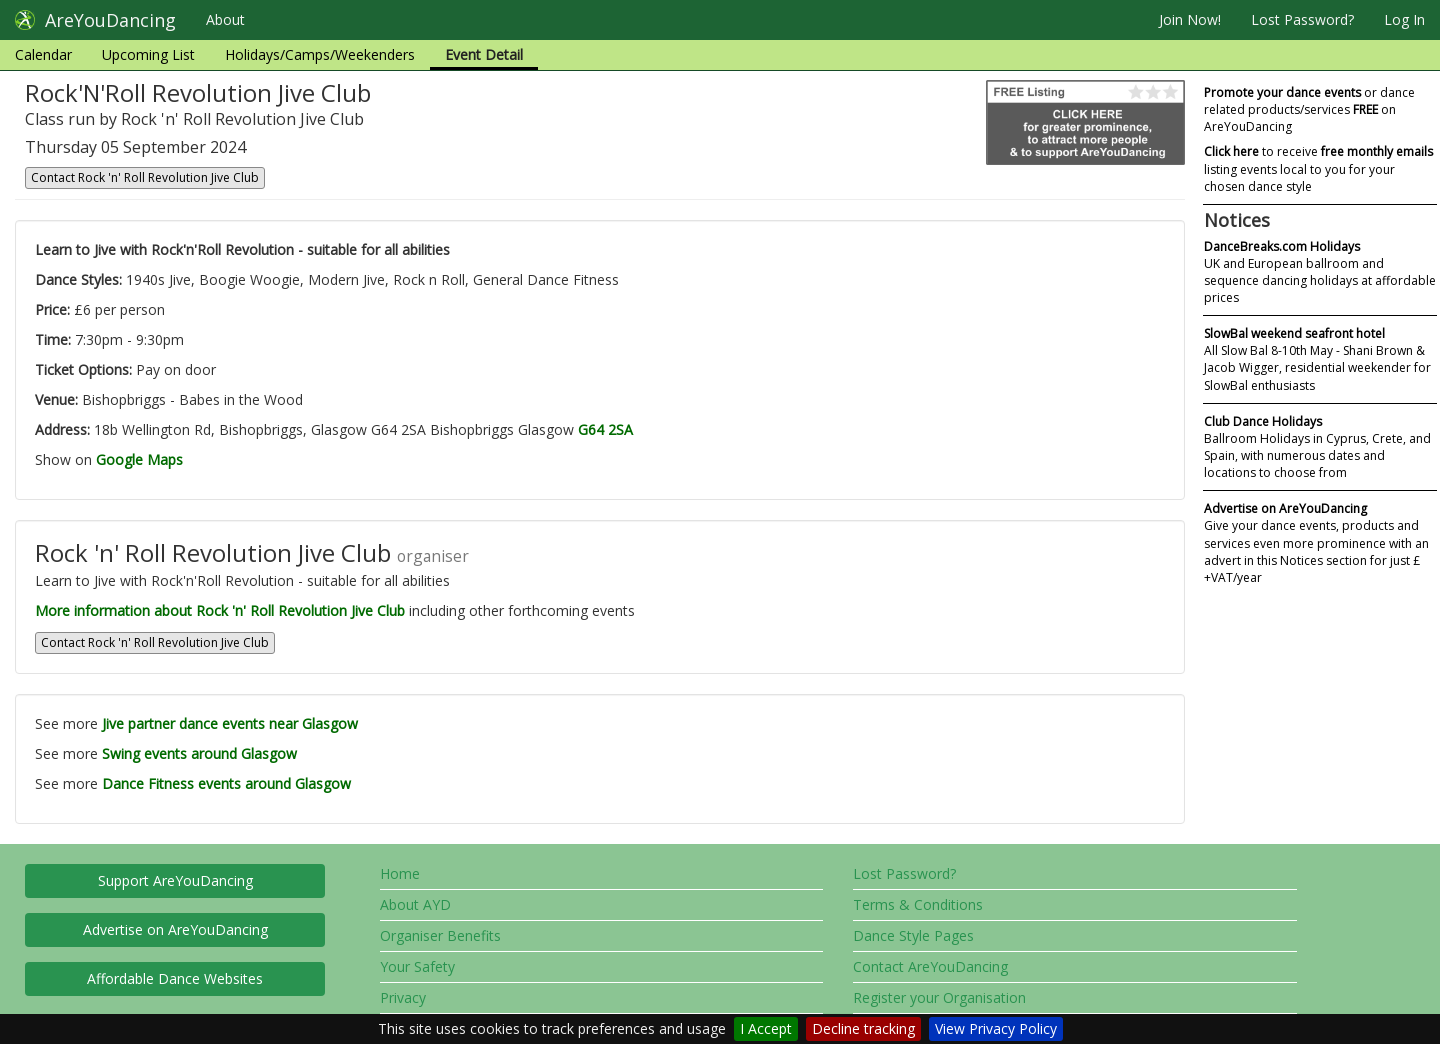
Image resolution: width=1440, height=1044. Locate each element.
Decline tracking (863, 1028)
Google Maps (139, 459)
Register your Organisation (939, 997)
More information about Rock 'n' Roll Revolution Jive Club (220, 610)
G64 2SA (605, 429)
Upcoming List (148, 54)
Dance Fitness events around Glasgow (226, 783)
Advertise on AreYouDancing (175, 929)
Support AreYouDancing (175, 880)
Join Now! (1190, 19)
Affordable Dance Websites (175, 978)
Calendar (43, 54)
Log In (1404, 19)
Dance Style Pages (913, 935)
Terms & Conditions (918, 904)
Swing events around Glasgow (199, 753)
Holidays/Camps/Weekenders (320, 54)
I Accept (766, 1028)
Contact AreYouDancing (930, 966)
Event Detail (484, 54)
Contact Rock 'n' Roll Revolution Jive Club (145, 177)
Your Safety (417, 966)
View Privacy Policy (996, 1028)
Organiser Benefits (440, 935)
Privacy (403, 997)
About (225, 19)
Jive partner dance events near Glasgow (230, 723)
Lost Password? (1302, 19)
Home (400, 873)
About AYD (415, 904)
